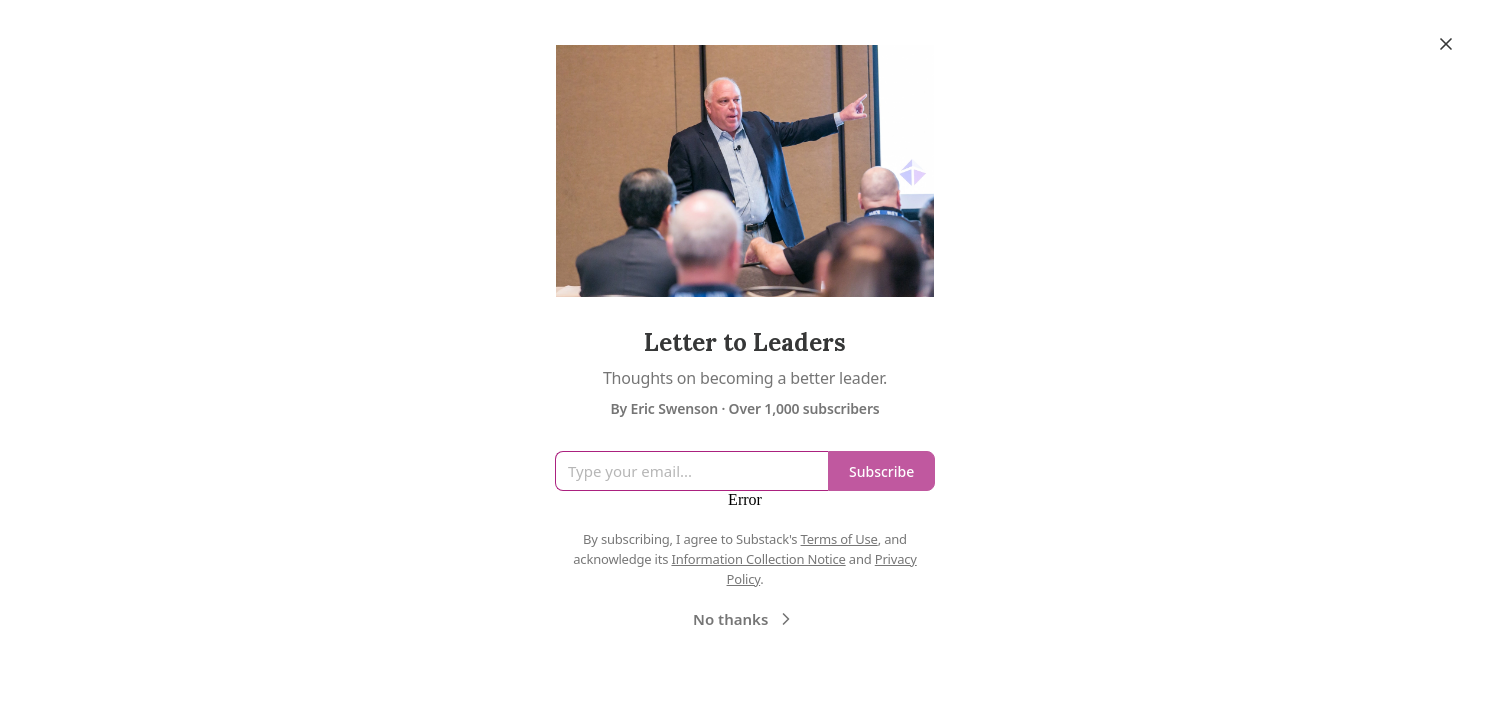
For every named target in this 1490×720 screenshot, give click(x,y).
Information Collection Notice (758, 559)
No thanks (744, 619)
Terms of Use (839, 539)
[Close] (1446, 44)
